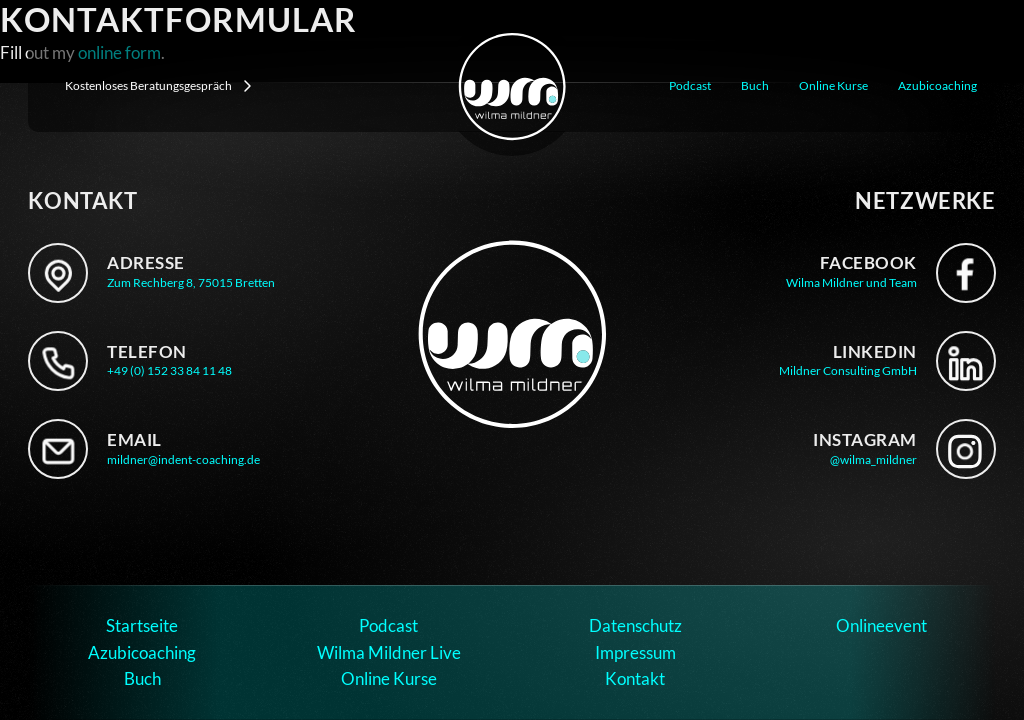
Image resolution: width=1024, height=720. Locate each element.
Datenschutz (635, 625)
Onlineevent (881, 625)
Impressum (635, 652)
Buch (755, 85)
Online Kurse (833, 85)
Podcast (690, 85)
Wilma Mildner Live (389, 652)
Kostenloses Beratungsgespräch (158, 86)
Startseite (142, 625)
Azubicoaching (937, 85)
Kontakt (635, 678)
